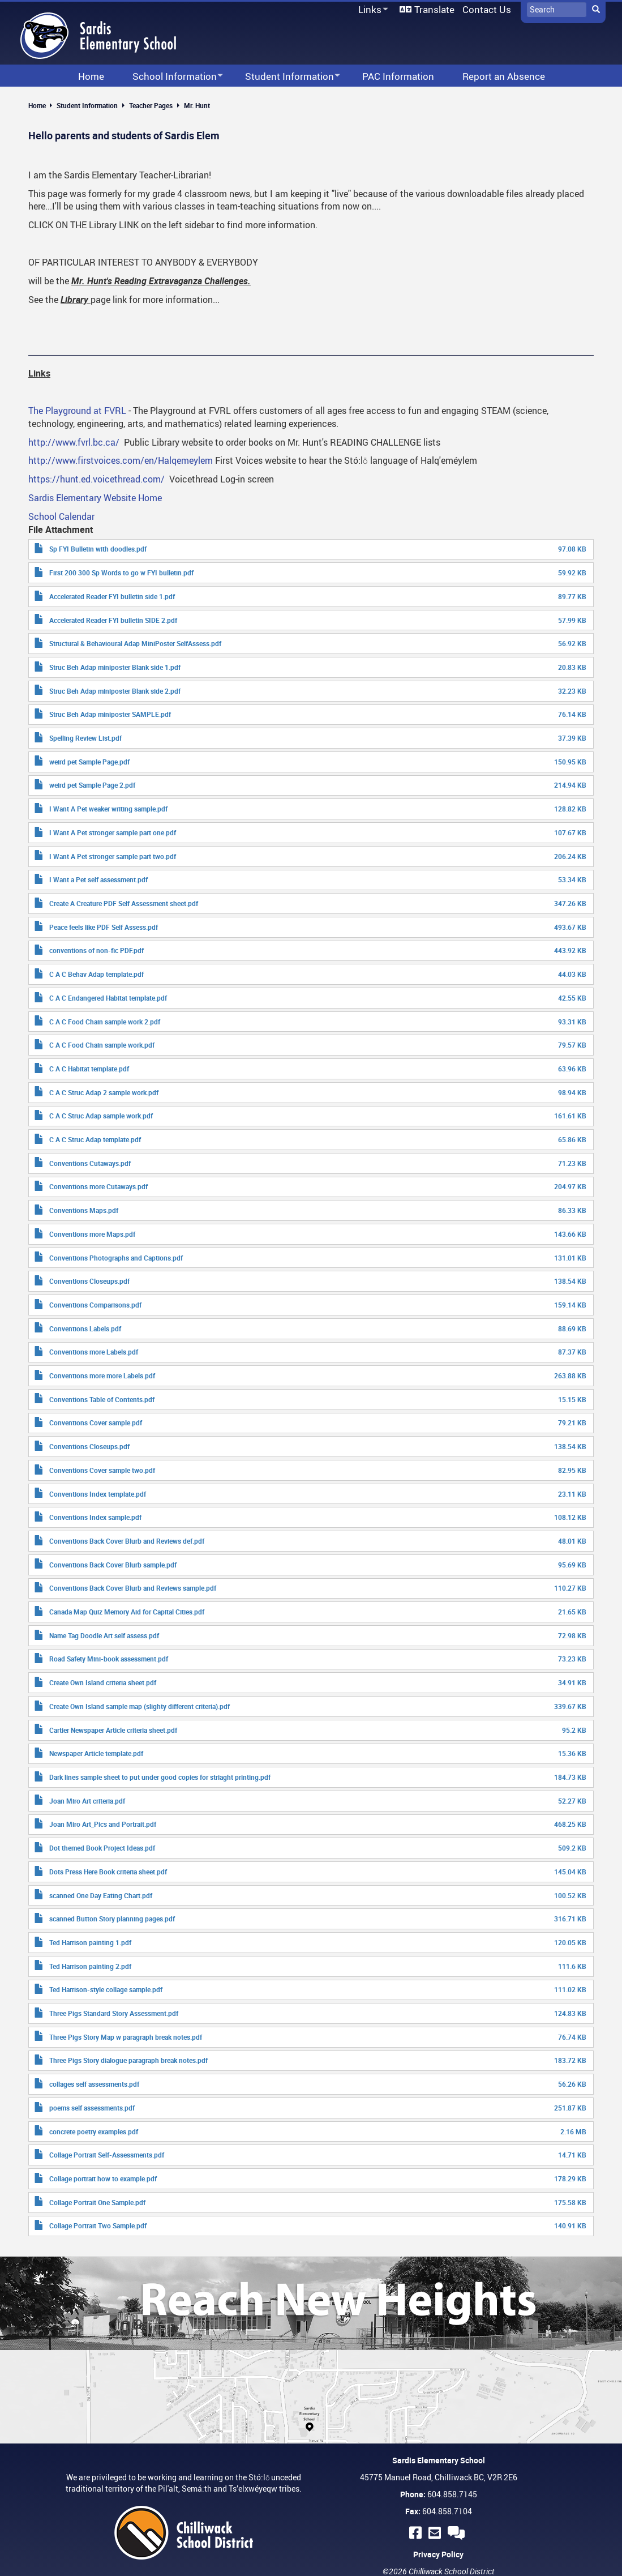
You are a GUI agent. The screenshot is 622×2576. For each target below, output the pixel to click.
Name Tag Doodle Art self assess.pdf (104, 1635)
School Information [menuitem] (170, 77)
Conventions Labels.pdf (85, 1328)
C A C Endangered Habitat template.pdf (108, 997)
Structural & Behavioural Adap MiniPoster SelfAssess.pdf (135, 643)
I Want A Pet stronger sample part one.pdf (112, 832)
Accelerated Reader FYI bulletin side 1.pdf (112, 596)
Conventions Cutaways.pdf (90, 1163)
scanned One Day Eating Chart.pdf (100, 1895)
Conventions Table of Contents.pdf (102, 1399)
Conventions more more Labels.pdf (102, 1375)
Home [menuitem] (91, 76)
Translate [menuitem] (434, 9)
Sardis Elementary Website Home (95, 498)
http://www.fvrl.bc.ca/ (73, 442)
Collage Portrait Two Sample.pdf (98, 2225)
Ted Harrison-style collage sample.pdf (105, 1989)
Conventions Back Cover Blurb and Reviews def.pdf (126, 1540)
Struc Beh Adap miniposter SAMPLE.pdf (110, 714)
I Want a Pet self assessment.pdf (98, 879)
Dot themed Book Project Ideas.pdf (102, 1847)
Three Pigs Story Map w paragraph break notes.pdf (125, 2036)
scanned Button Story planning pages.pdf (112, 1918)
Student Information (87, 105)
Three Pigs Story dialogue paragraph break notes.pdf (128, 2060)
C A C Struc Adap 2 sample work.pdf (103, 1092)
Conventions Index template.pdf (97, 1493)
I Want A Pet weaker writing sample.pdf (108, 808)
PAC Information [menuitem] (398, 76)
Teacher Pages (151, 105)
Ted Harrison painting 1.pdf (90, 1942)
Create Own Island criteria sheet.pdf (102, 1682)
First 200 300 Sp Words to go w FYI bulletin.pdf (121, 572)
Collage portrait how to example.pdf (103, 2178)
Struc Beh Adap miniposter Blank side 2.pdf (115, 690)
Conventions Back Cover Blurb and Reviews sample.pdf (132, 1587)
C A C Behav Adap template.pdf (96, 974)
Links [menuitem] (371, 10)
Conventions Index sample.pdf (95, 1517)
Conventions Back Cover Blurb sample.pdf (113, 1564)
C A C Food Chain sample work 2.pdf (104, 1021)
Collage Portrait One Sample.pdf (97, 2202)
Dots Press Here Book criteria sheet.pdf (108, 1871)
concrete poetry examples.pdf (93, 2131)
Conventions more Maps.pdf (92, 1233)
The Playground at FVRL (77, 410)
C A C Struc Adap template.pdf (95, 1139)
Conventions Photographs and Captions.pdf (116, 1257)
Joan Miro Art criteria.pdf (87, 1800)
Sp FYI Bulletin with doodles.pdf (98, 548)
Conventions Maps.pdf (83, 1210)
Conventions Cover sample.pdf (95, 1422)
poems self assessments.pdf (92, 2107)
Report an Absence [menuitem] (503, 76)
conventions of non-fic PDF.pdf (96, 950)
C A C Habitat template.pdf (89, 1068)
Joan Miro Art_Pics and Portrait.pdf (102, 1824)
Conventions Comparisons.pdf (95, 1304)
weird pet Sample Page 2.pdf (92, 784)
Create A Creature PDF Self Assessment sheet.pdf (123, 903)
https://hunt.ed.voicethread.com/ (96, 479)
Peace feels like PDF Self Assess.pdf (103, 927)
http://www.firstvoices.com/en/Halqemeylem (120, 460)
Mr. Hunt (197, 105)
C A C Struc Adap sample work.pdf (101, 1115)
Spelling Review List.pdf (85, 737)
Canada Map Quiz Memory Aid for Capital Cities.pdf (126, 1611)
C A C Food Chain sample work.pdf (102, 1044)
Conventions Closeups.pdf (89, 1280)
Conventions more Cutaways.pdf (98, 1186)
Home (37, 105)
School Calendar (61, 516)
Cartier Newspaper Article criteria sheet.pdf (113, 1730)
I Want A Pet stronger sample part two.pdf (112, 856)
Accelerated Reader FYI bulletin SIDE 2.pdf (113, 620)
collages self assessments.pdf (94, 2083)
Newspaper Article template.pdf (96, 1753)
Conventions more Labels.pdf (93, 1351)
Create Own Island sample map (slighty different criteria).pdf (139, 1706)
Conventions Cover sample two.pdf (102, 1470)
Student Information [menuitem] (285, 77)
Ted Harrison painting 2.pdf (90, 1966)
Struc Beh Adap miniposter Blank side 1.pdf (115, 667)
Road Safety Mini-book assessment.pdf (108, 1658)
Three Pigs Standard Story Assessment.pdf (113, 2013)
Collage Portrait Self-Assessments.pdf (106, 2154)
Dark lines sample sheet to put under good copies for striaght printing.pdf (160, 1777)
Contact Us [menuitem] (486, 9)
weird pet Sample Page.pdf (89, 761)
